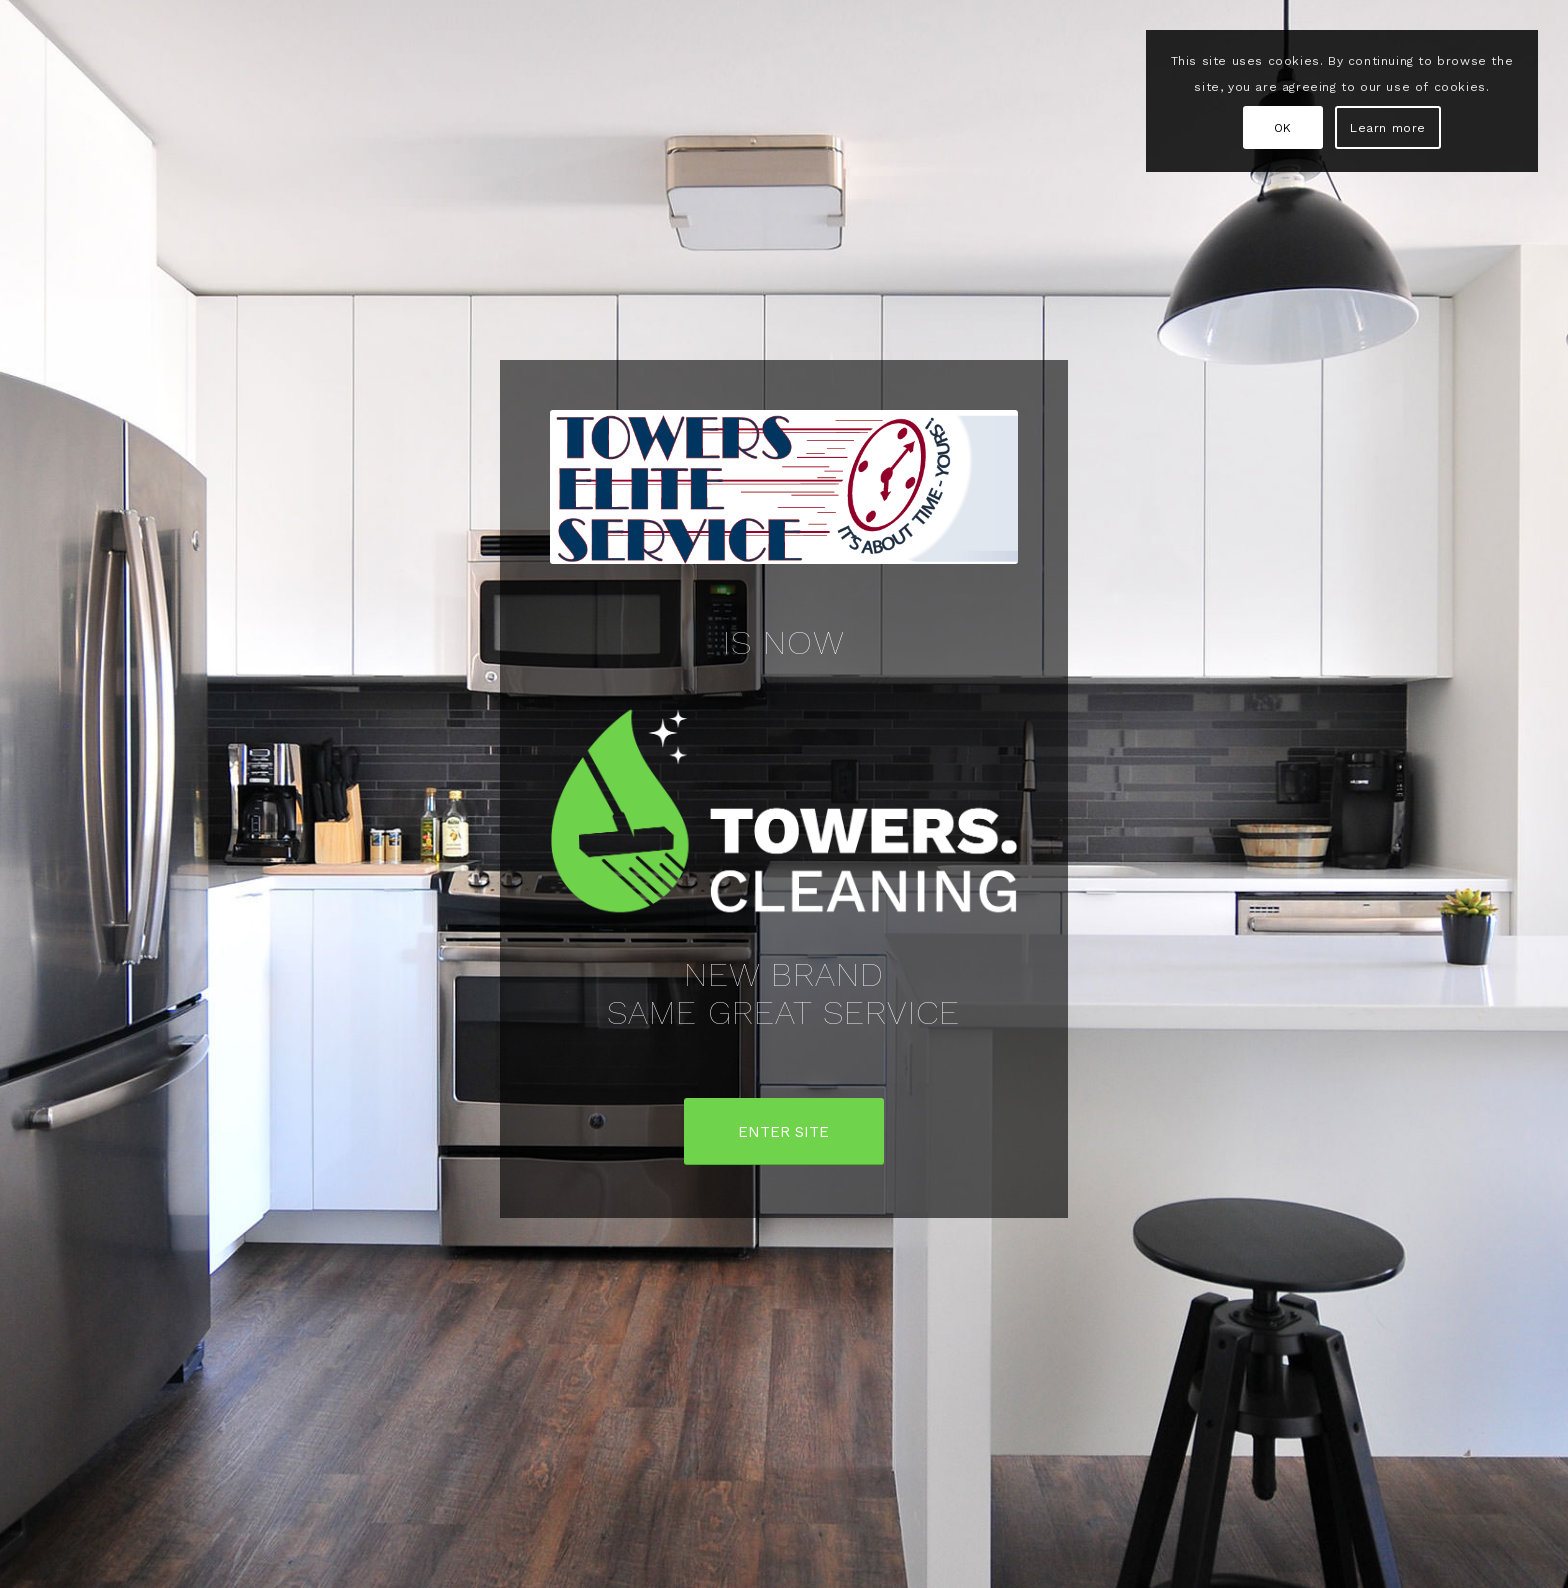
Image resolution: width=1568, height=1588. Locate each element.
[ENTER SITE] (784, 1131)
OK (1283, 128)
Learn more (1388, 128)
